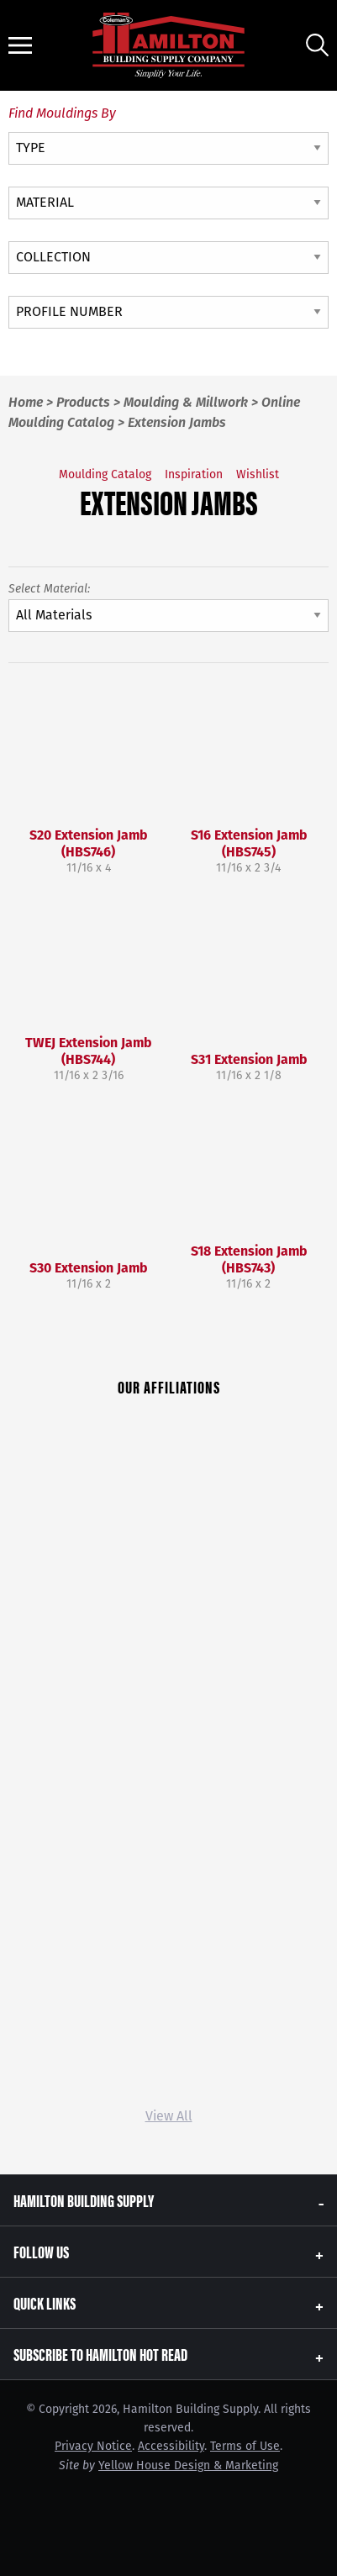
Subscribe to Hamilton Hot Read (100, 2354)
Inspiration (194, 474)
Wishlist (257, 474)
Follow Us (41, 2251)
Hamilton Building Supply (83, 2200)
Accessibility (171, 2446)
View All (168, 2116)
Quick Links (44, 2302)
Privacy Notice (93, 2446)
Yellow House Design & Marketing (188, 2465)
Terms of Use (245, 2446)
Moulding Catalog (105, 474)
